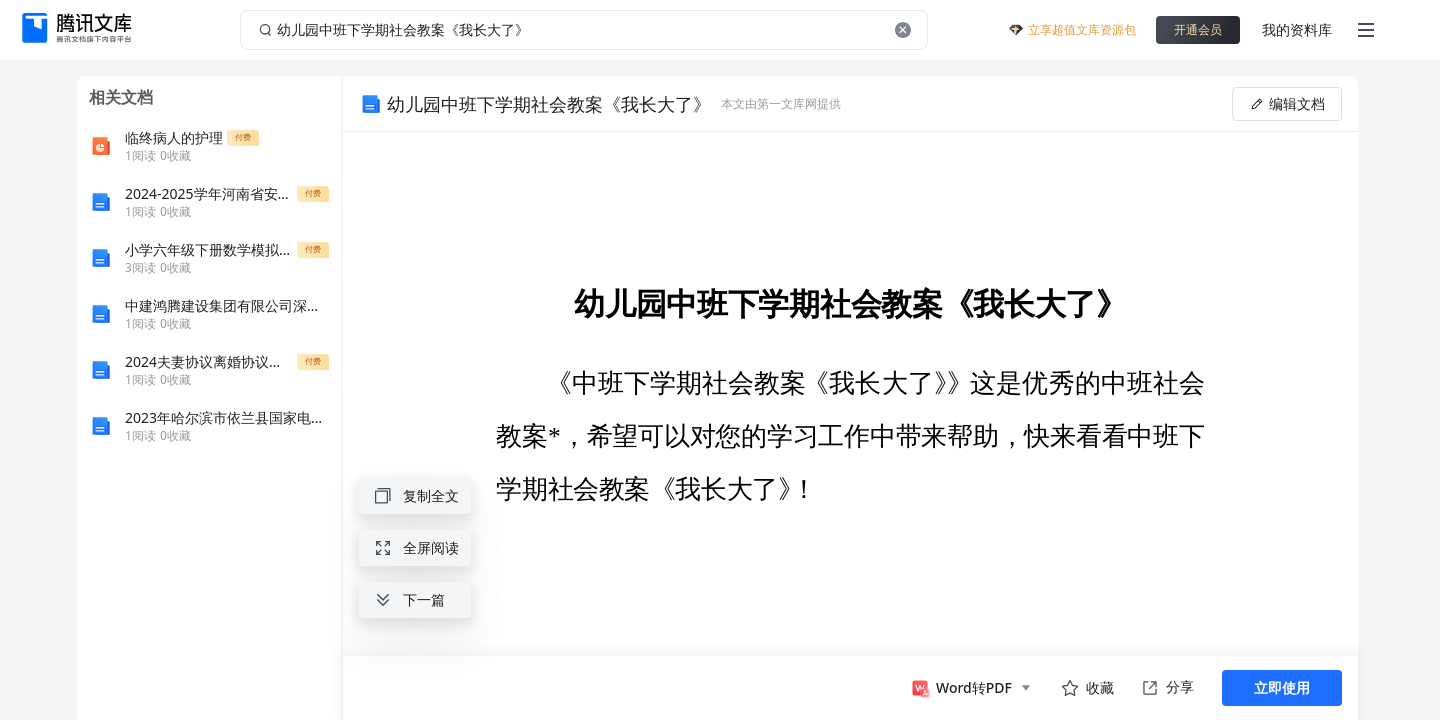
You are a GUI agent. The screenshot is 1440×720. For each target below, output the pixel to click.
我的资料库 (1297, 29)
